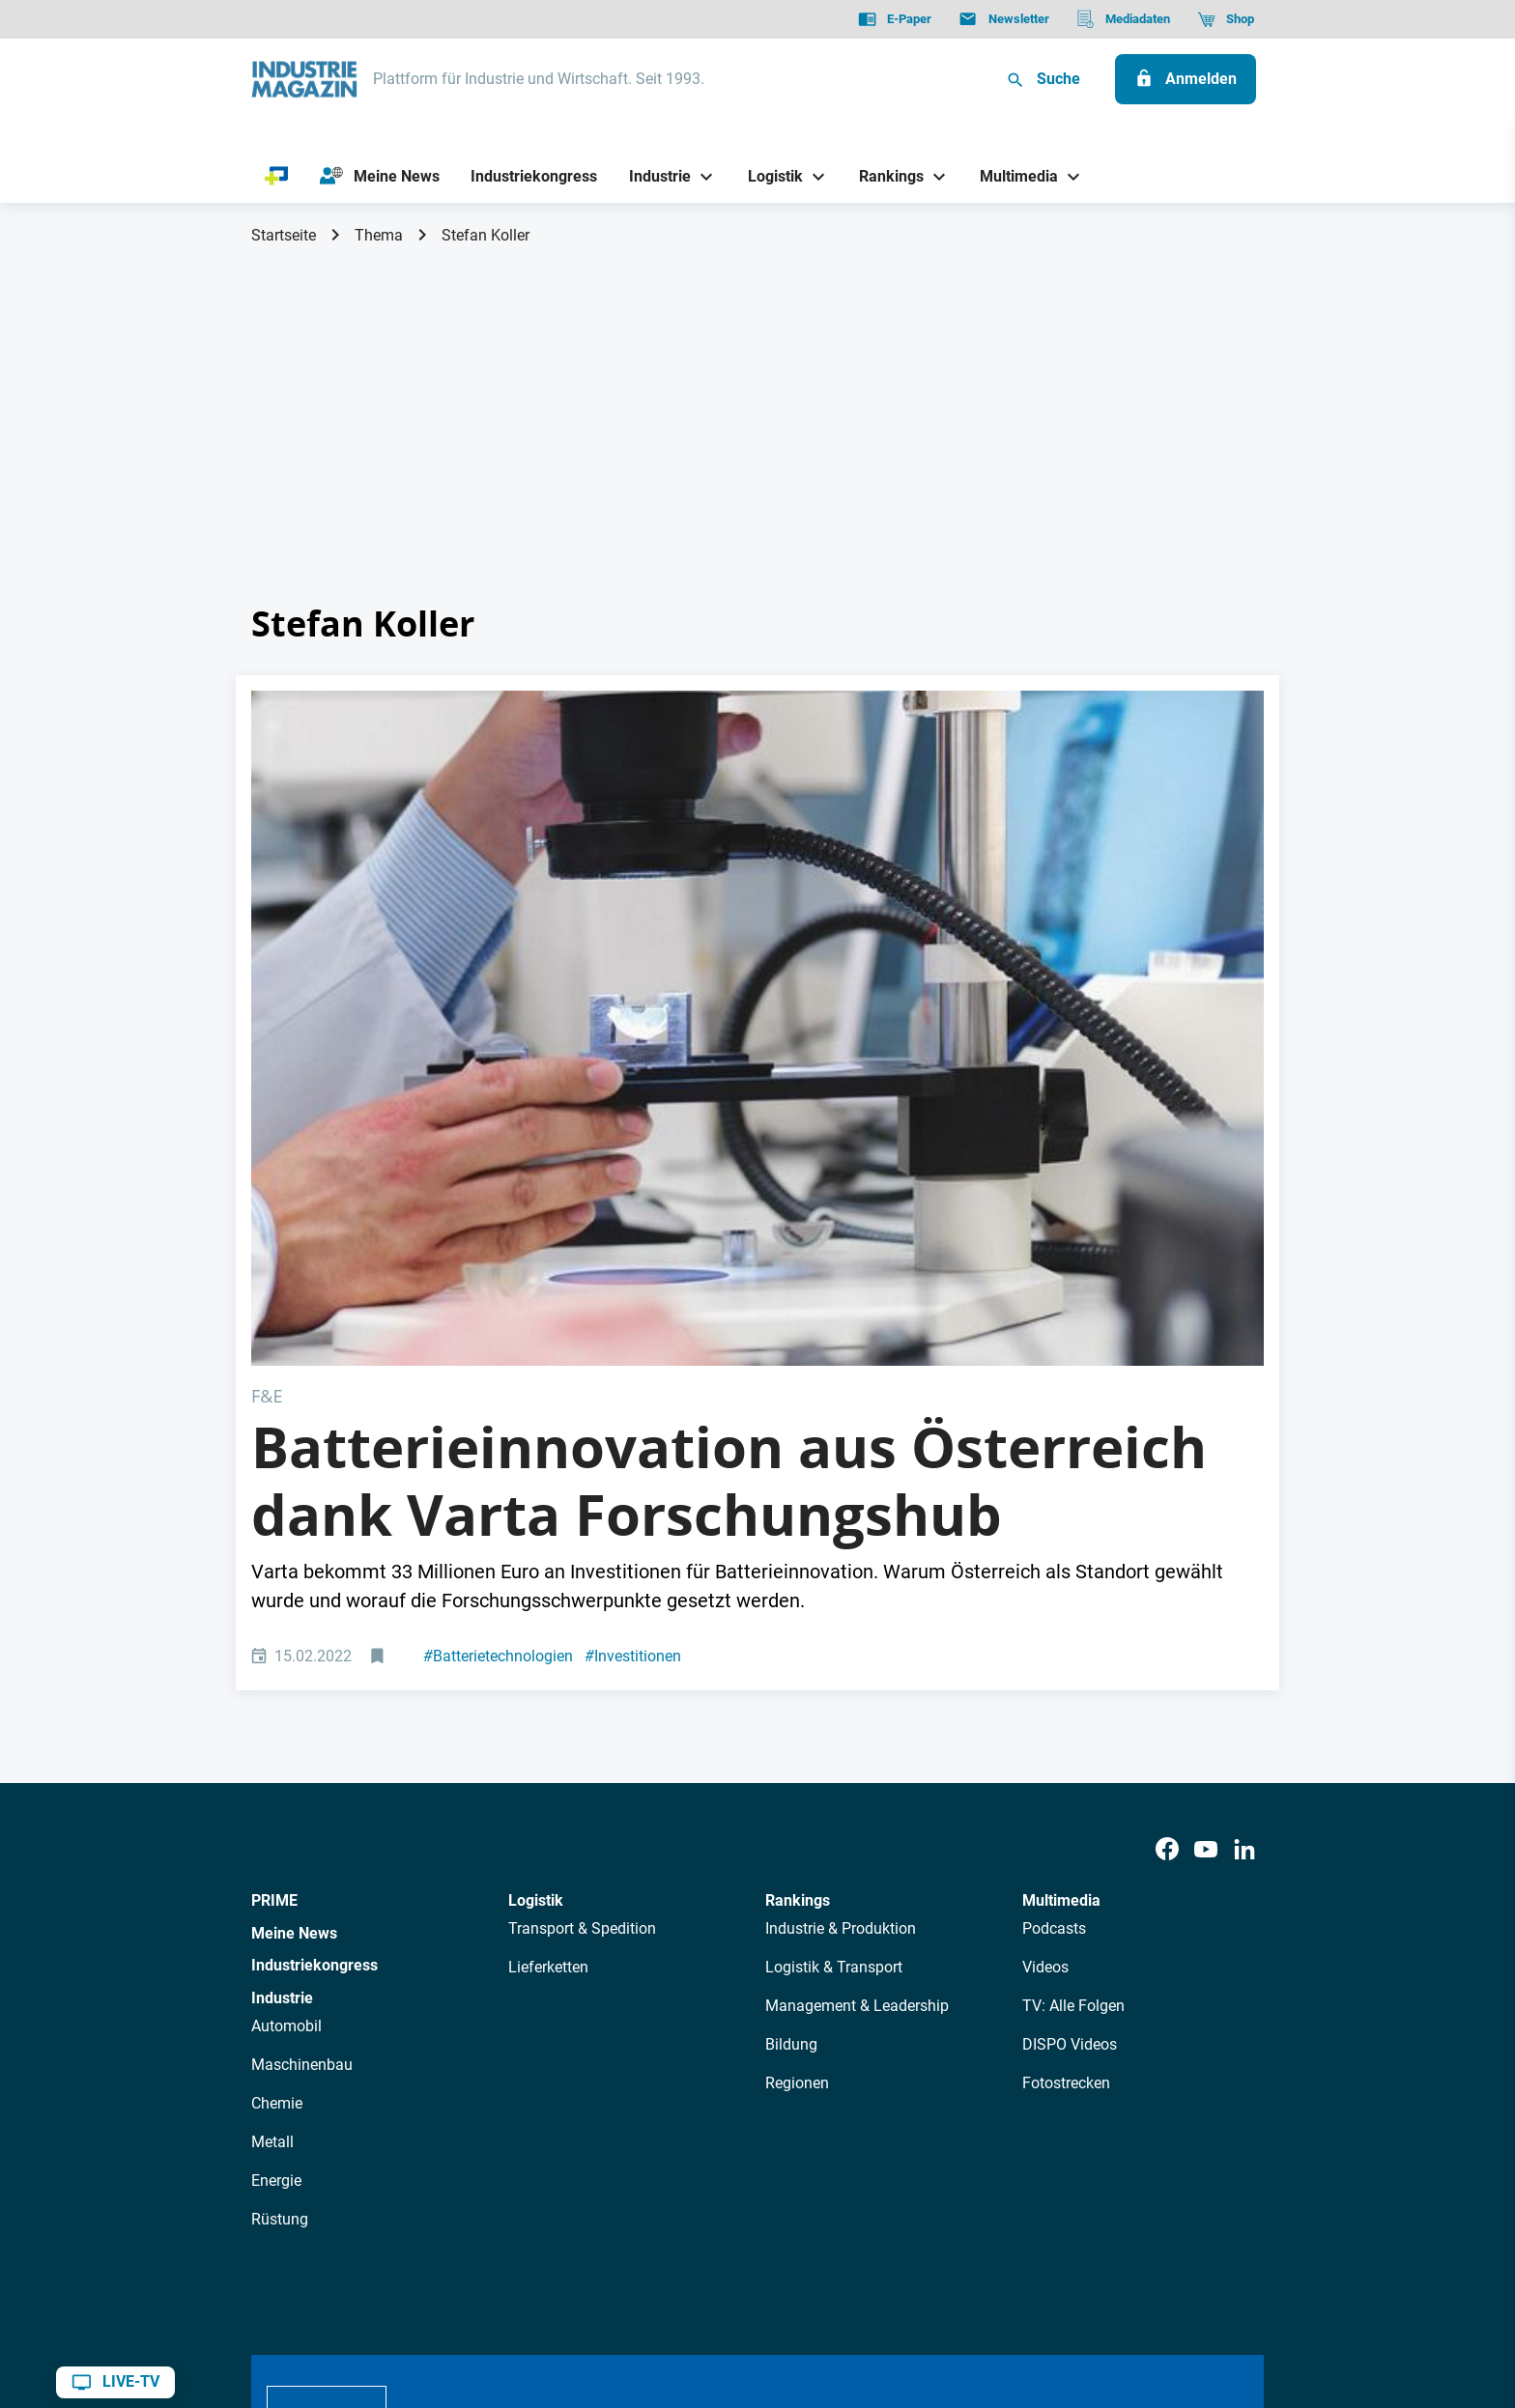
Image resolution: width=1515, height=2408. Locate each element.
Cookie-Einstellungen (645, 2294)
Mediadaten (821, 2123)
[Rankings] (884, 176)
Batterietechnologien (498, 1319)
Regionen (797, 1745)
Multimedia (1061, 1563)
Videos (1045, 1629)
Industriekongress (314, 1628)
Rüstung (279, 1881)
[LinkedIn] (1244, 1512)
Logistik (535, 1563)
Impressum (452, 2294)
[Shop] (1225, 19)
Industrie (282, 1661)
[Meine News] (379, 177)
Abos (687, 2123)
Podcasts (1054, 1590)
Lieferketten (548, 1629)
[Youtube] (1205, 1512)
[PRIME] (276, 177)
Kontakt (531, 2294)
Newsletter (618, 2123)
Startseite (283, 235)
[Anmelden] (1185, 79)
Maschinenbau (302, 1726)
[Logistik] (767, 176)
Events (742, 2123)
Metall (272, 1804)
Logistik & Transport (833, 1629)
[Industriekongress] (534, 176)
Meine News (294, 1595)
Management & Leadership (857, 1667)
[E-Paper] (894, 19)
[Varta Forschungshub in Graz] (757, 859)
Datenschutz (310, 2294)
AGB (383, 2294)
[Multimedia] (1012, 176)
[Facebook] (1167, 1512)
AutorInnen (530, 2123)
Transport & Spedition (582, 1590)
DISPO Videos (1069, 1706)
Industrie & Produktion (840, 1590)
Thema (379, 235)
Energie (276, 1842)
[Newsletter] (1003, 19)
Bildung (791, 1706)
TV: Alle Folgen (1073, 1667)
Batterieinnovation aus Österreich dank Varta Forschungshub (729, 1143)
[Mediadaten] (1123, 19)
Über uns (447, 2123)
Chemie (276, 1765)
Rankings (797, 1563)
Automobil (286, 1688)
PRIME (274, 1563)
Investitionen (633, 1319)
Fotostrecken (1066, 1745)
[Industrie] (653, 176)
